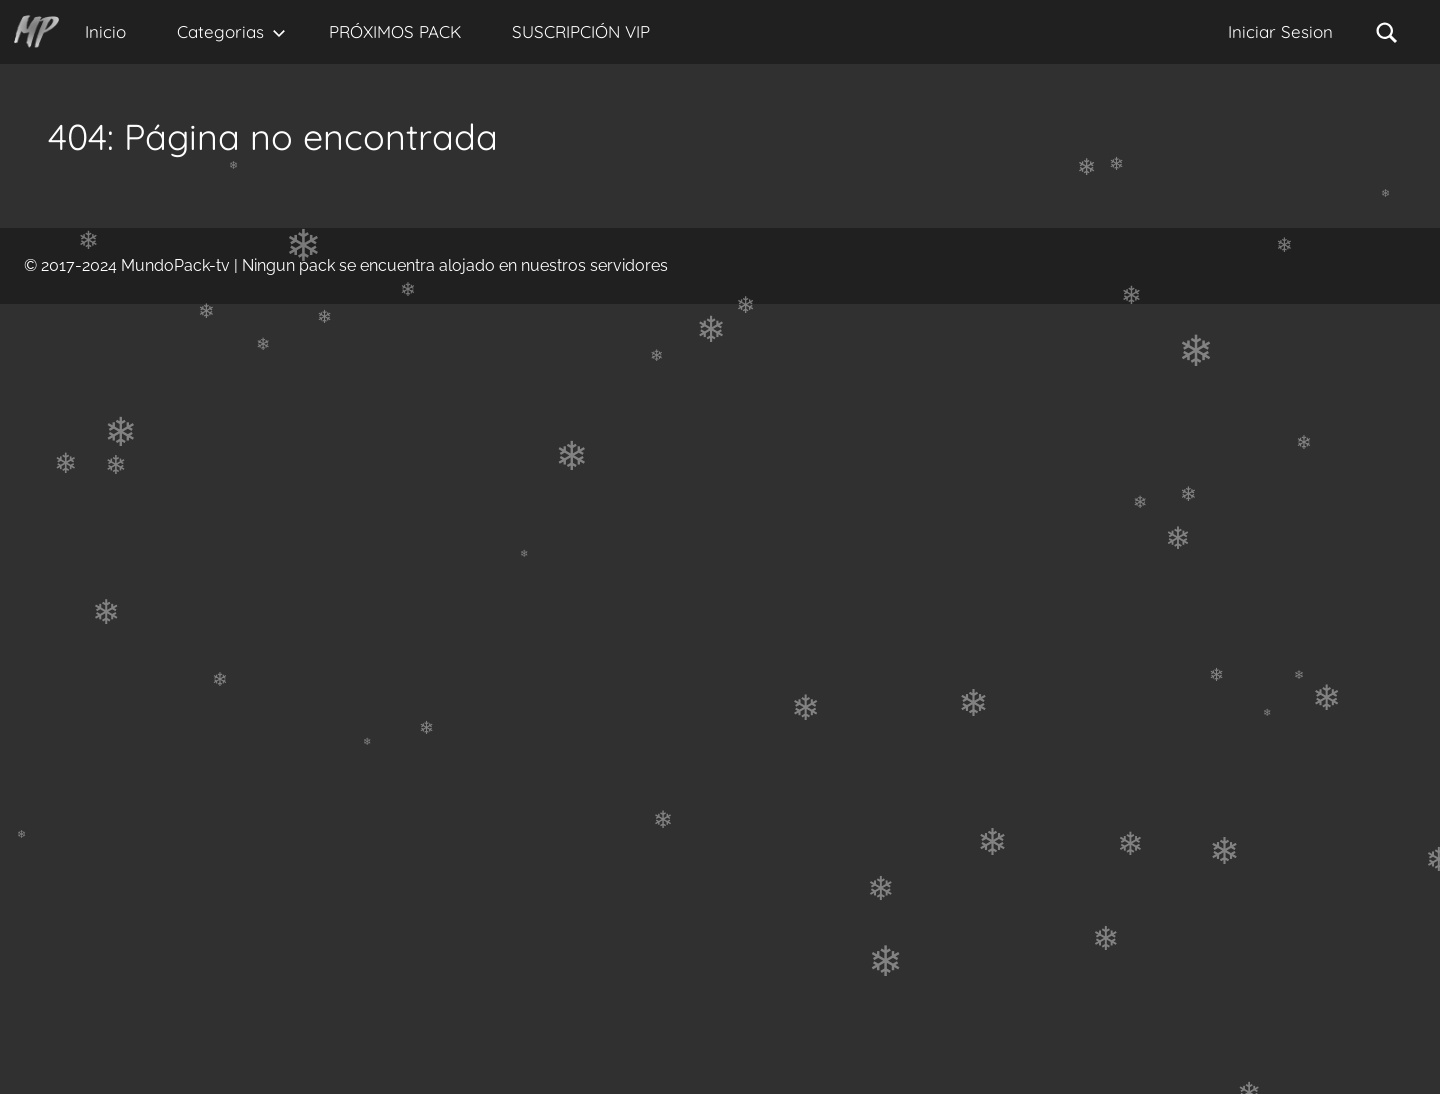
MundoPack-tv (175, 265)
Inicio (105, 31)
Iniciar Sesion (1280, 31)
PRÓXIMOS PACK (395, 31)
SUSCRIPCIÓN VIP (581, 31)
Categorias (231, 31)
